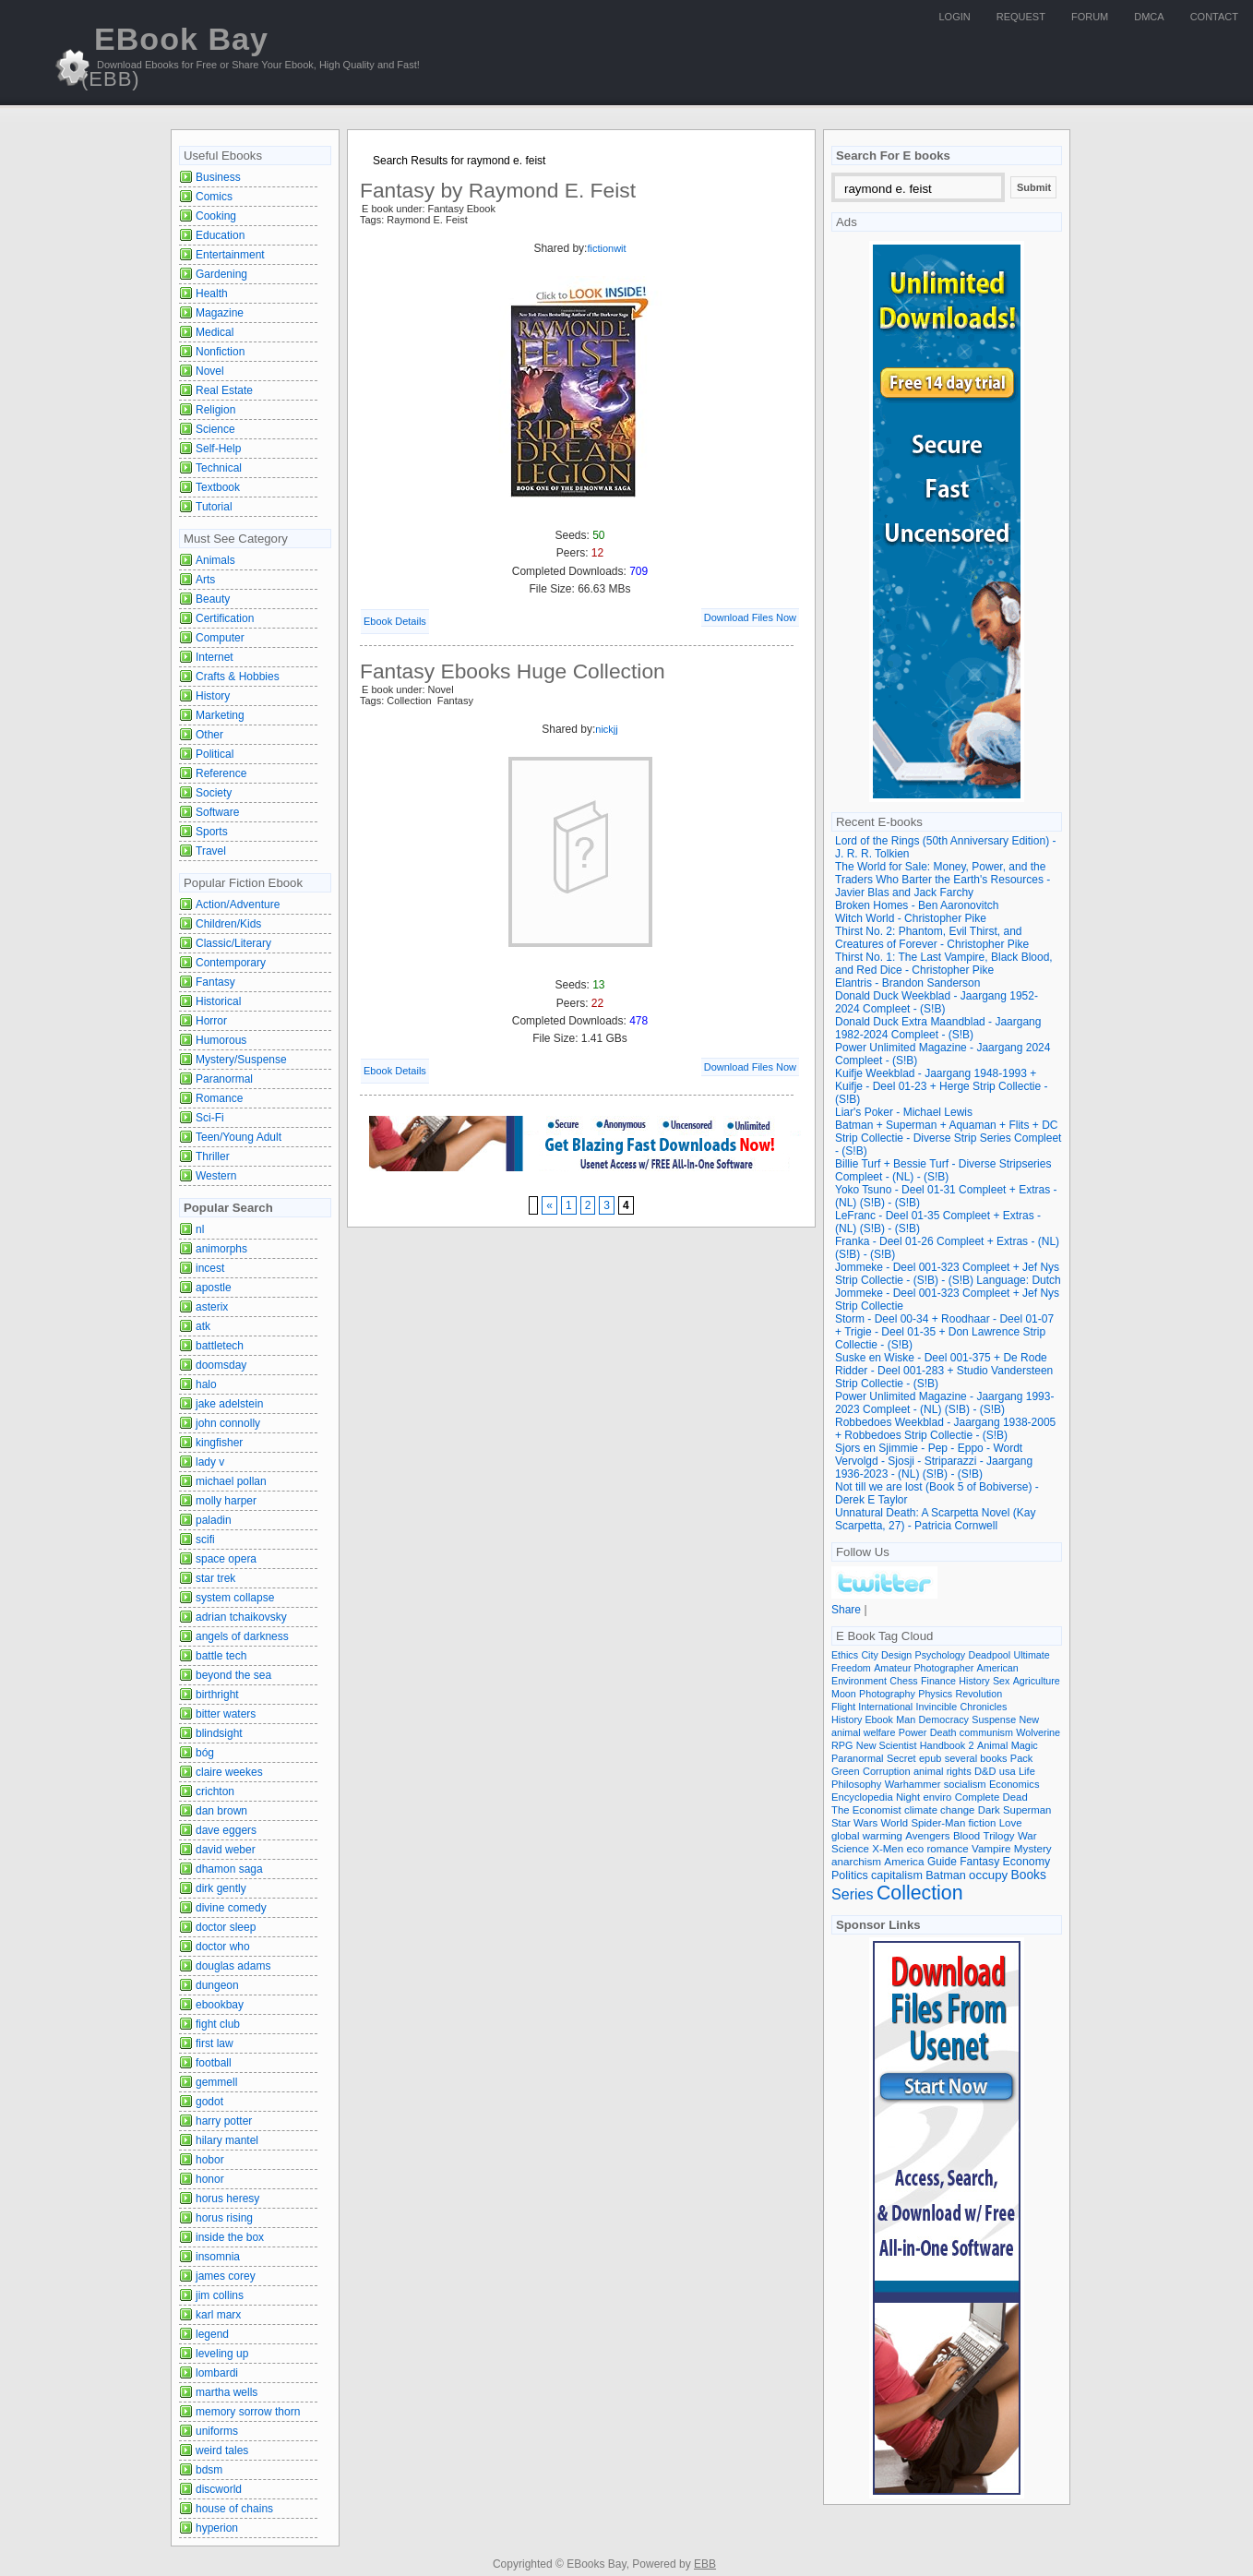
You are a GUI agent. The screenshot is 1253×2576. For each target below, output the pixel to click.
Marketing (220, 715)
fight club (218, 2024)
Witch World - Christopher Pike (910, 918)
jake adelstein (229, 1403)
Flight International (872, 1706)
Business (218, 177)
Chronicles (984, 1706)
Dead (1015, 1797)
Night (908, 1797)
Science (215, 429)
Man (905, 1719)
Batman (945, 1875)
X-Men (887, 1848)
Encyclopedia (862, 1797)
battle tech (221, 1655)
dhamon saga (229, 1869)
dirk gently (221, 1888)
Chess (903, 1680)
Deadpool (989, 1654)
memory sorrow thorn (248, 2411)
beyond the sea (233, 1675)
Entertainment (230, 254)
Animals (215, 560)
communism (986, 1732)
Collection (920, 1893)
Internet (214, 657)
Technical (219, 467)
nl (200, 1229)
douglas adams (233, 1965)
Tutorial (214, 506)
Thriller (213, 1156)
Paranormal (224, 1078)
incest (210, 1268)
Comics (214, 196)
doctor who (223, 1946)
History (213, 695)
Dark (989, 1809)
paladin (214, 1520)
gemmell (216, 2082)
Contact (1214, 16)
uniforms (217, 2431)
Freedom (851, 1667)
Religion (215, 409)
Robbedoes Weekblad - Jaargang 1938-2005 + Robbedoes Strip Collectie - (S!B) (945, 1429)
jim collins (220, 2295)
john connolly (228, 1423)
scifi (205, 1539)
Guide (942, 1861)
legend (212, 2334)
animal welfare (863, 1732)
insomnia (218, 2256)
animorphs (221, 1248)
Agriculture (1036, 1680)
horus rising (224, 2217)
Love (1010, 1822)
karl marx (218, 2314)
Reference (221, 773)
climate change (939, 1809)
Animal (992, 1745)
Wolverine (1038, 1732)
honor (210, 2179)
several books (976, 1758)
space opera (226, 1558)
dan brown (221, 1810)
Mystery (1033, 1848)
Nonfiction (220, 351)
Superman (1027, 1809)
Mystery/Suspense (241, 1059)
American (998, 1667)
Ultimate (1031, 1654)
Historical (218, 1001)
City (869, 1654)
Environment (859, 1680)
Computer (220, 637)
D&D (985, 1771)
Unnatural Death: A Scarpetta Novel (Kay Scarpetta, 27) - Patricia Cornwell (935, 1519)
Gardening (221, 274)
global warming (866, 1835)
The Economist (866, 1809)
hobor (210, 2159)
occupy (988, 1875)
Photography (887, 1693)
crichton (215, 1791)
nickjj (606, 729)
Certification (225, 618)
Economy (1027, 1861)
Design (896, 1654)
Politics (849, 1875)
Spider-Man (938, 1822)
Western (216, 1175)
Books (1028, 1875)
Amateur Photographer (923, 1667)
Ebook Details (395, 621)
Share (846, 1609)
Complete (977, 1797)
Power (913, 1732)
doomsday (221, 1365)
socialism (965, 1784)
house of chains (234, 2508)
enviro (938, 1797)
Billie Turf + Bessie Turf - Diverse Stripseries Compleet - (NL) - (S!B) (943, 1170)
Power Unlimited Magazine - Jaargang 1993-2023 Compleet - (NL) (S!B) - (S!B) (944, 1403)
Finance (938, 1680)
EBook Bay (174, 55)
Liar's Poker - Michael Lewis (904, 1112)
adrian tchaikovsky (241, 1617)
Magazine (220, 312)
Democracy (944, 1719)
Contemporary (231, 962)
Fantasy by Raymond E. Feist (498, 190)
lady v (210, 1462)
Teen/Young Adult (238, 1137)
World (894, 1822)
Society (214, 792)
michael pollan (231, 1481)
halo (206, 1384)
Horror (211, 1020)
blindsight (219, 1733)
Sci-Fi (210, 1117)
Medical (214, 332)
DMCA (1149, 16)
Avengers (927, 1835)
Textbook (218, 487)
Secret (901, 1758)
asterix (212, 1306)
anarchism (856, 1861)
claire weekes (229, 1772)
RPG (842, 1745)
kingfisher (219, 1442)
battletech (220, 1345)
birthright (217, 1694)
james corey (226, 2276)
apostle (214, 1287)
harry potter (224, 2121)
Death (943, 1732)
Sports (212, 831)
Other (209, 734)
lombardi (217, 2372)
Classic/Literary (233, 943)
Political (214, 754)
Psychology (940, 1654)
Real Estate (224, 390)
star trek (215, 1578)
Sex (1001, 1680)
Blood (966, 1835)
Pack (1021, 1758)
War (1027, 1835)
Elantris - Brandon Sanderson (907, 982)
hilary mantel (227, 2140)
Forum (1089, 16)
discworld (219, 2489)
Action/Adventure (238, 904)
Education (220, 235)
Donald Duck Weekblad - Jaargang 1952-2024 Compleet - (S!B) (936, 1002)
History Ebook (862, 1719)
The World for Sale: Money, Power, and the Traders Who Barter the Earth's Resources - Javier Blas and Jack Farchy (942, 879)
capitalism (897, 1875)
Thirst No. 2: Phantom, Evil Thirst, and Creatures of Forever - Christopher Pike (932, 938)
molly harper (226, 1500)
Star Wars (854, 1822)
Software (217, 812)
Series (852, 1894)
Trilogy (999, 1835)
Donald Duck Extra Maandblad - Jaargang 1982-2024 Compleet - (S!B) (938, 1028)
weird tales (222, 2450)
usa (1007, 1771)
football (214, 2062)
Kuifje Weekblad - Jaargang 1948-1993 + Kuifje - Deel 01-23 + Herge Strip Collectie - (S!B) (941, 1086)
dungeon (217, 1985)
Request (1020, 16)
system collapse (235, 1597)
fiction (982, 1822)
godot (209, 2101)
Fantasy (215, 982)
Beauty (213, 599)
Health (212, 293)
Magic (1024, 1745)
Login (955, 16)
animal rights (942, 1771)
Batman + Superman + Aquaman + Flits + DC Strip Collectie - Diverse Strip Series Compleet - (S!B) (948, 1138)
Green (845, 1771)
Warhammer (913, 1784)
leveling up (222, 2353)
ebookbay (220, 2004)
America (904, 1861)
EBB (705, 2564)
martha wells (226, 2392)
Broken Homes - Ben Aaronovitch (916, 905)
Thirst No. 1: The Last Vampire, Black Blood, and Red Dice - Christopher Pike (944, 963)
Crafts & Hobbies (238, 676)
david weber (226, 1849)
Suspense (994, 1719)
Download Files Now (750, 617)
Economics (1014, 1784)
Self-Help (218, 448)
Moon (843, 1693)
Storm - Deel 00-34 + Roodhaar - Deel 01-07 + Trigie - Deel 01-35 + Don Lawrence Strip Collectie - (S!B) (944, 1331)
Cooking (216, 216)
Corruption (887, 1771)
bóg (205, 1752)
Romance (219, 1098)
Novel (210, 371)
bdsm (209, 2469)
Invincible (937, 1706)
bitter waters (226, 1713)
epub (930, 1758)
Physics (935, 1693)
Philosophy (856, 1784)
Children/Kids (228, 923)
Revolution (979, 1693)
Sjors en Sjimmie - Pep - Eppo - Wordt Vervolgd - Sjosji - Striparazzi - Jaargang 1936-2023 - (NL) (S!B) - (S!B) (933, 1461)
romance (948, 1848)
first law (214, 2043)
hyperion (217, 2528)
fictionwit (606, 248)
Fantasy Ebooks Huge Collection (512, 671)
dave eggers (226, 1830)
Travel (211, 851)
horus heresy (227, 2198)
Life (1027, 1771)
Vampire (991, 1848)
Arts (205, 579)
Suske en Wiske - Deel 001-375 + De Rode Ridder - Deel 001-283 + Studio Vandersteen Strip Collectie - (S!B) (944, 1370)
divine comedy (231, 1907)
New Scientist (886, 1745)
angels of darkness (242, 1636)
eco (916, 1848)
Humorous (221, 1040)
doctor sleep (226, 1927)
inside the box (230, 2237)
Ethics (844, 1654)
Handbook (943, 1745)
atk (203, 1326)
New (1030, 1719)
